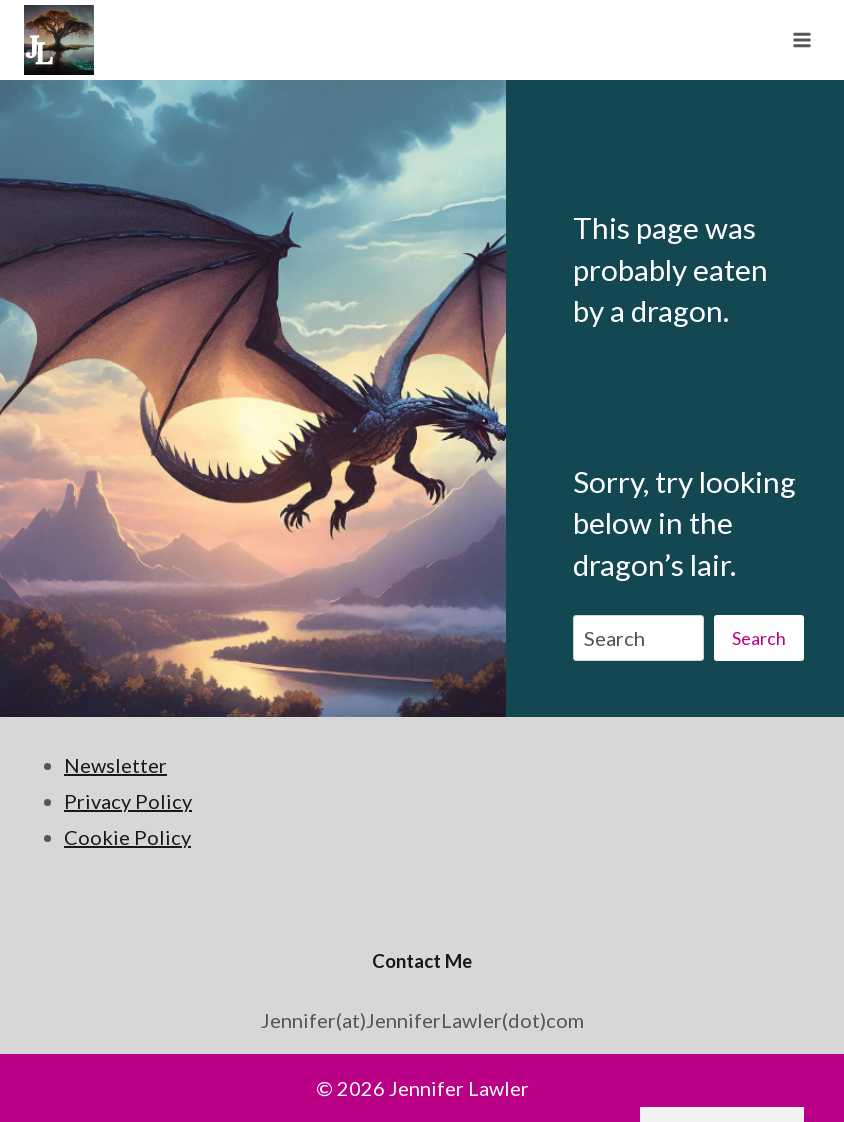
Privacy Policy (128, 801)
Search (759, 638)
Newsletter (115, 765)
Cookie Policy (127, 837)
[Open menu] (801, 39)
